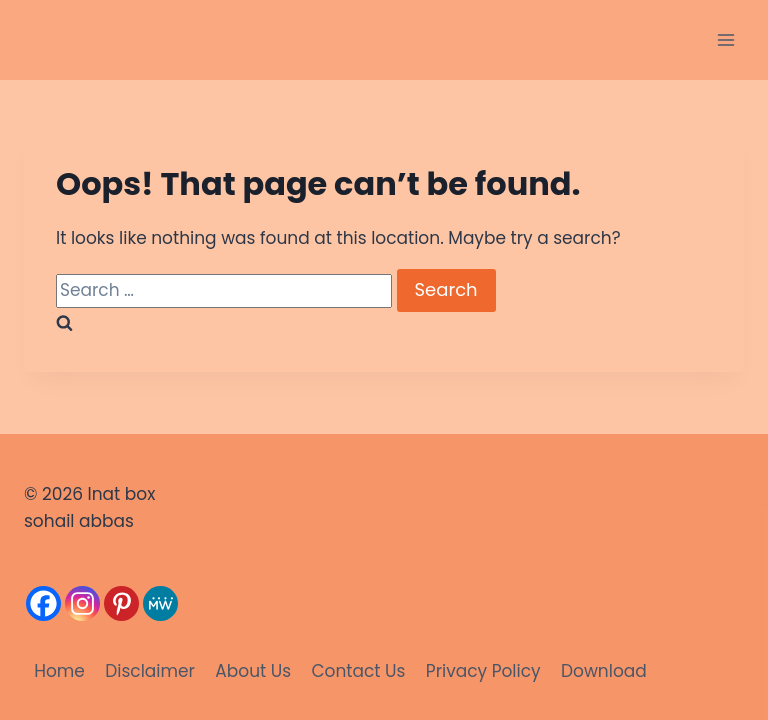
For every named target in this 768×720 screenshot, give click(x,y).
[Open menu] (725, 39)
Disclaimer (150, 671)
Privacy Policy (483, 671)
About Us (253, 671)
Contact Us (358, 671)
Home (59, 671)
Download (604, 671)
